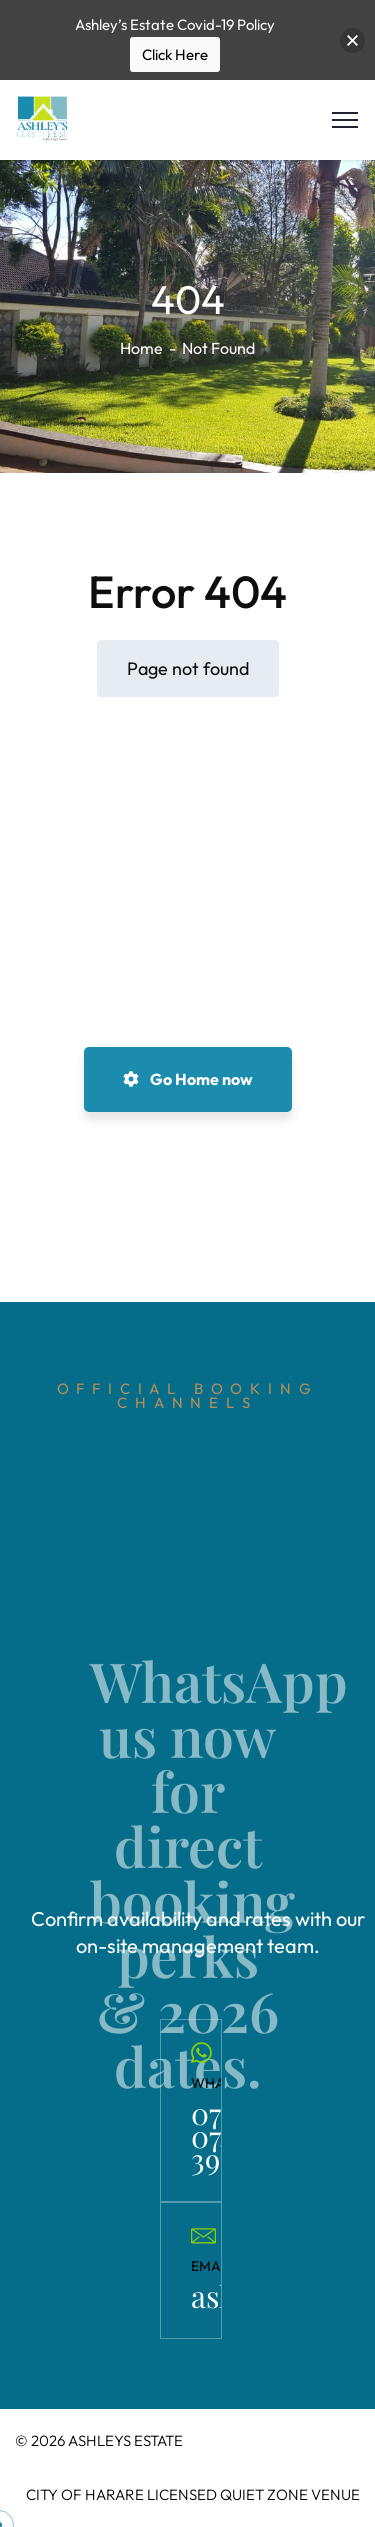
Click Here (175, 54)
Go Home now (188, 1079)
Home (141, 348)
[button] (352, 40)
